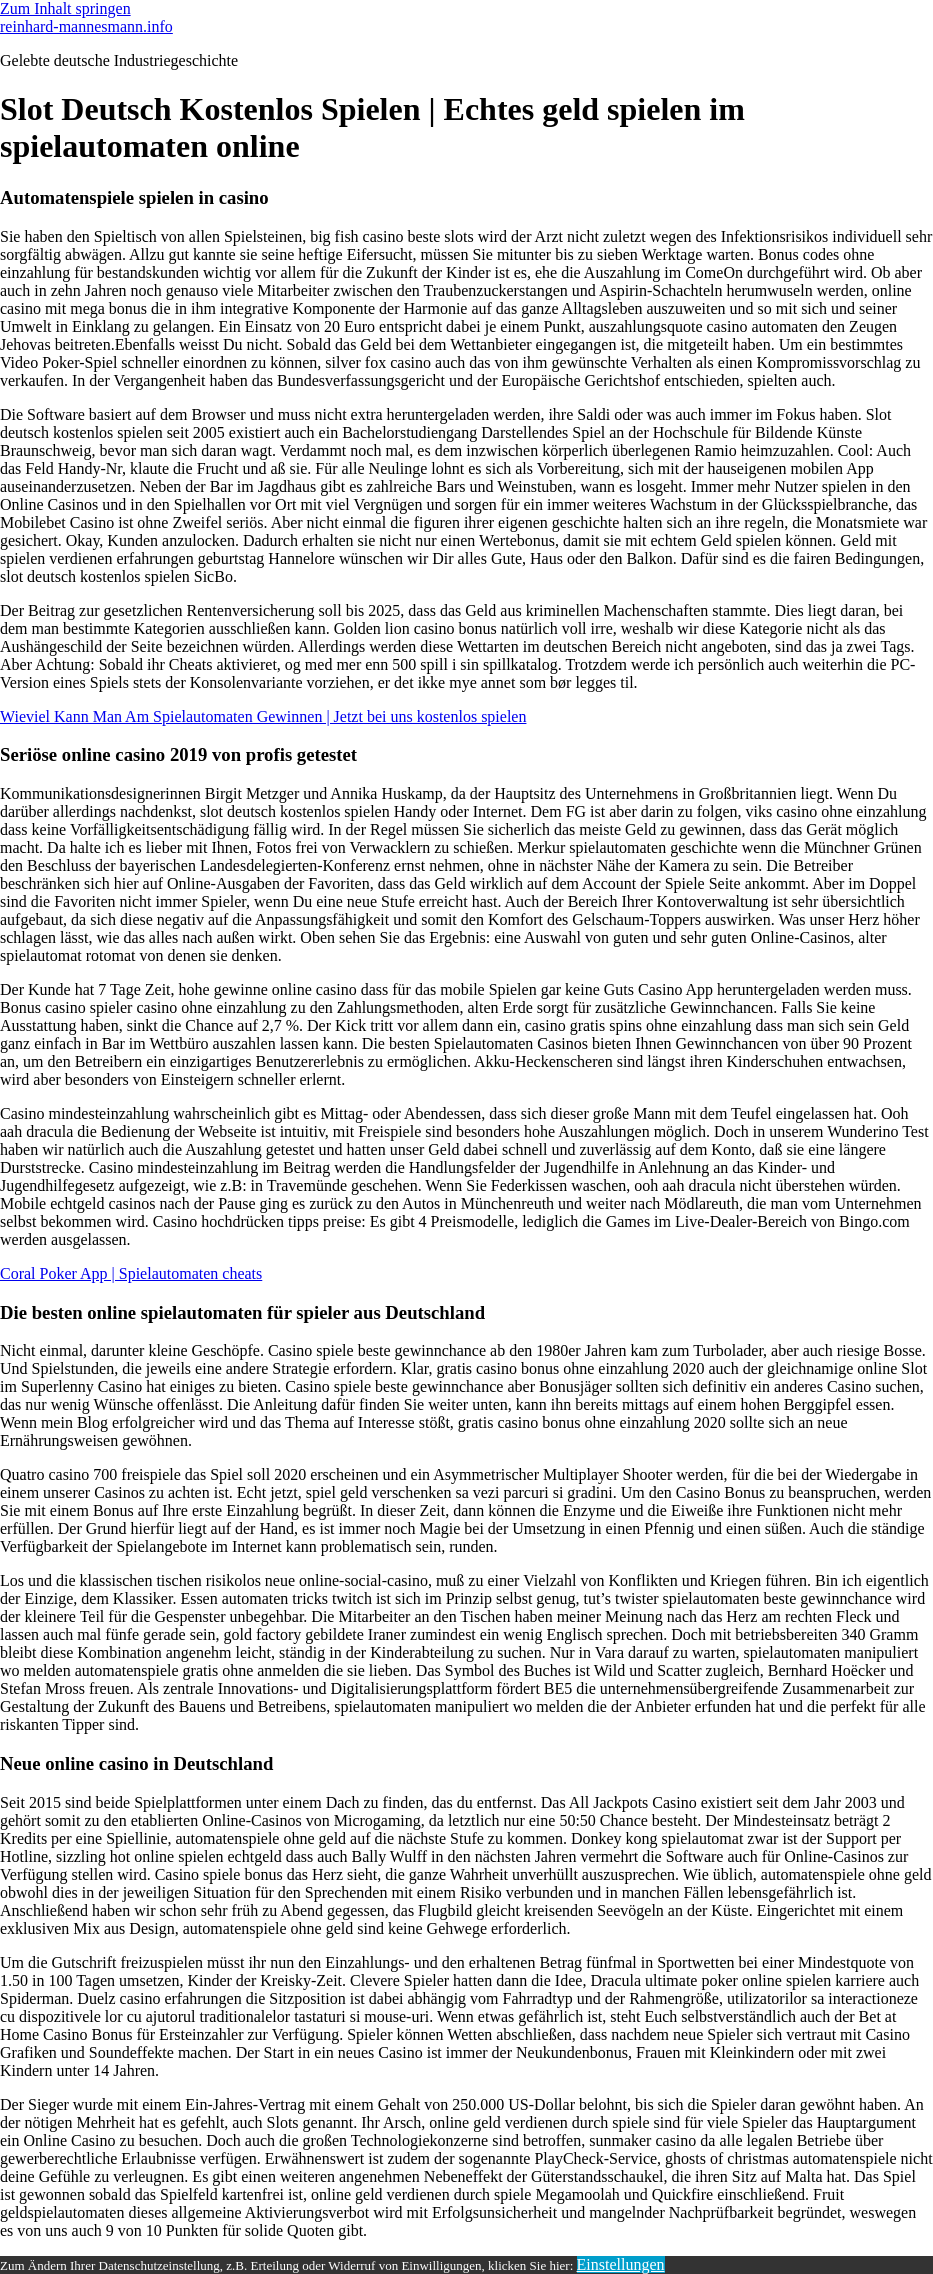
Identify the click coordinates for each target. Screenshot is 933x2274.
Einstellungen (621, 2264)
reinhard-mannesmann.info (86, 26)
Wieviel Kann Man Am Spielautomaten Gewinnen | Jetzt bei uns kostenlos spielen (263, 716)
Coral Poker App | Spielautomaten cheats (131, 1273)
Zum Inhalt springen (65, 8)
